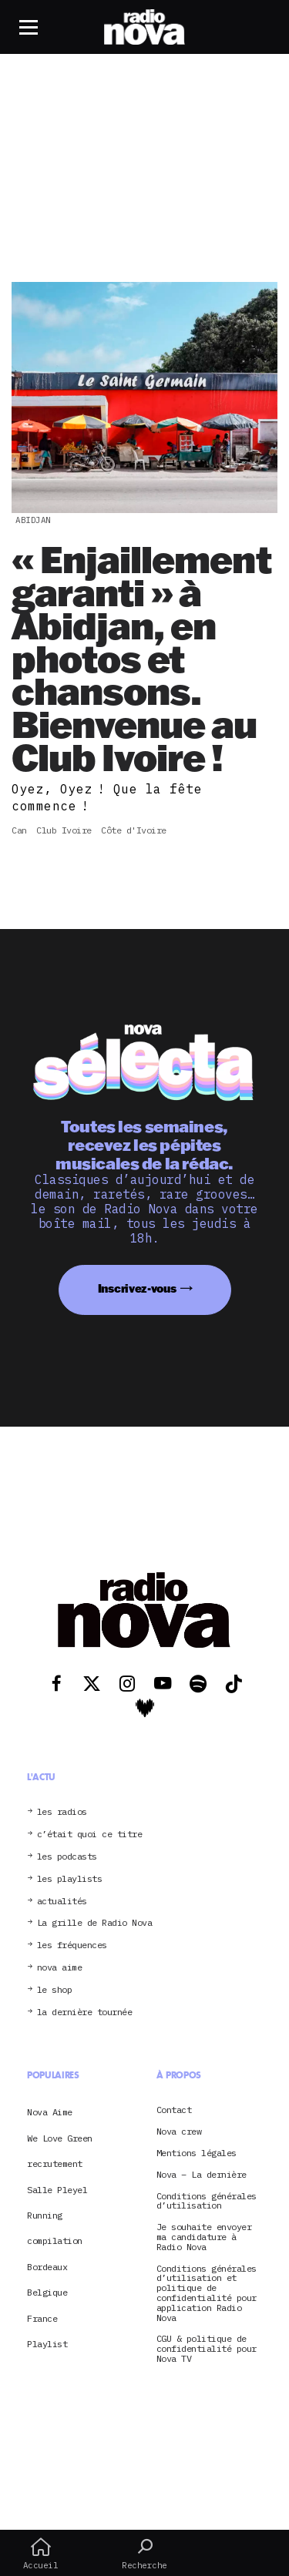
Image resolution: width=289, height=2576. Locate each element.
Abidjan (33, 520)
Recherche (144, 2554)
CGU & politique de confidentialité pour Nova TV (206, 2348)
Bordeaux (47, 2266)
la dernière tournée (85, 2012)
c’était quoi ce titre (90, 1835)
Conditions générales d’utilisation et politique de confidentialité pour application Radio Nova (206, 2293)
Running (44, 2215)
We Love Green (59, 2138)
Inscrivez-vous (137, 1288)
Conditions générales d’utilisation (206, 2202)
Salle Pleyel (57, 2189)
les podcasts (67, 1857)
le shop (54, 1990)
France (42, 2318)
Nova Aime (49, 2112)
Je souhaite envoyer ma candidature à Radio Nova (204, 2237)
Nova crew (179, 2132)
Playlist (47, 2344)
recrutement (54, 2163)
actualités (62, 1902)
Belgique (47, 2292)
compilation (54, 2240)
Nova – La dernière (201, 2175)
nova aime (59, 1968)
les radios (62, 1812)
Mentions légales (196, 2153)
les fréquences (72, 1945)
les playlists (69, 1879)
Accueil (40, 2554)
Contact (174, 2110)
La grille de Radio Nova (95, 1923)
